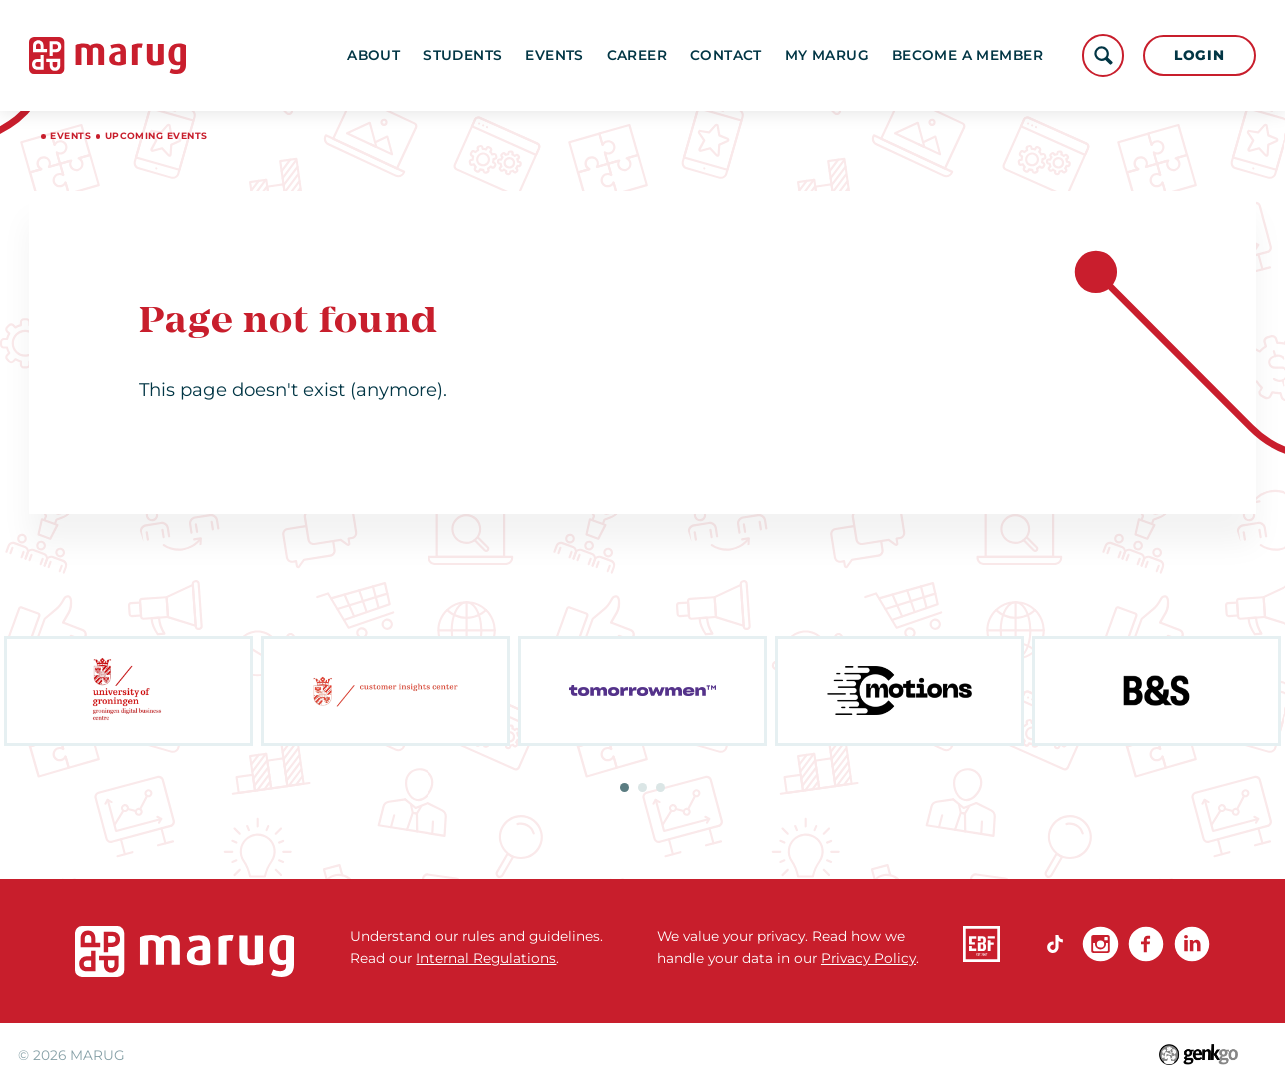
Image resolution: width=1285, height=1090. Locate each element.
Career (637, 55)
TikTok (1055, 944)
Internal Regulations (486, 958)
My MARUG (827, 55)
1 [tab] (624, 787)
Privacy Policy (868, 958)
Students (462, 55)
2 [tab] (642, 787)
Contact (726, 55)
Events (554, 55)
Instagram (1100, 944)
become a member (967, 55)
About (373, 55)
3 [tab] (660, 787)
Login (1199, 55)
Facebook (1146, 944)
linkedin (1192, 944)
